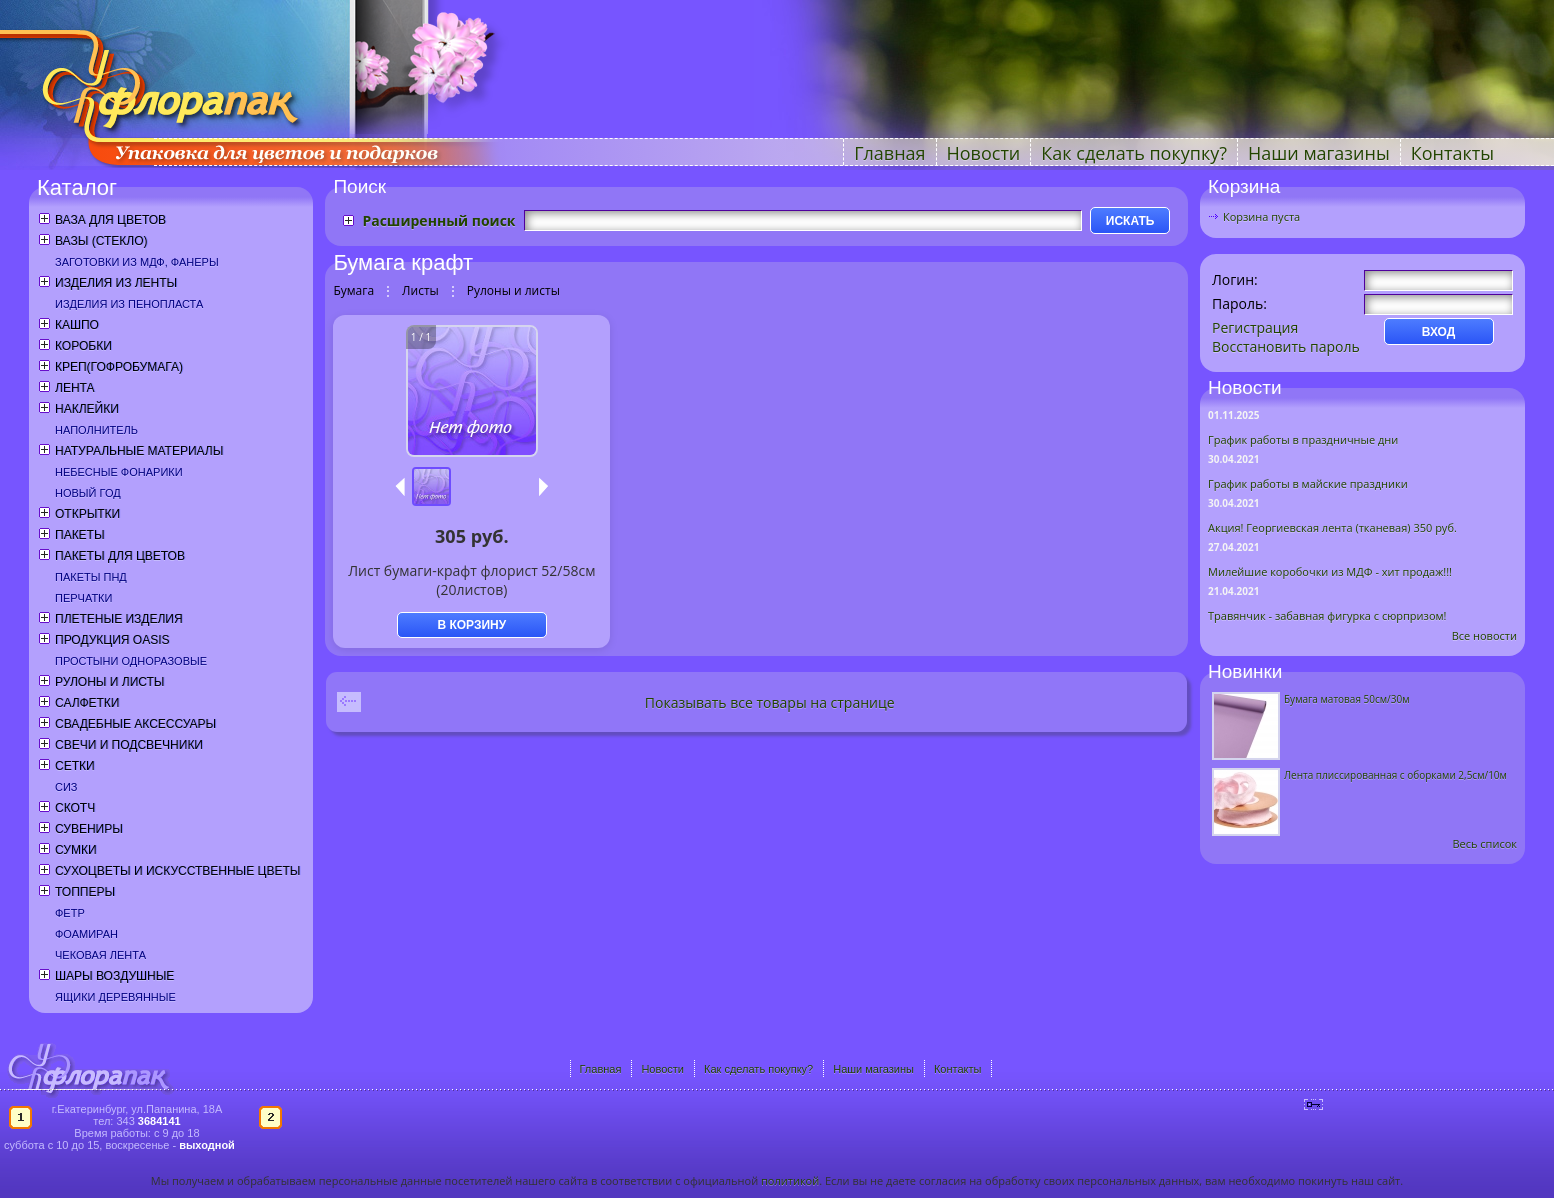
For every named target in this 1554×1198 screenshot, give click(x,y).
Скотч (75, 808)
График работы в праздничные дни (1303, 439)
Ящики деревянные (115, 997)
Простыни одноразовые (131, 661)
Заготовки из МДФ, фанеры (137, 262)
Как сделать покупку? (1134, 153)
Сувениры (89, 829)
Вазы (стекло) (101, 241)
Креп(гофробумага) (119, 367)
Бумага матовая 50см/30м (1347, 699)
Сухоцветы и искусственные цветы (177, 871)
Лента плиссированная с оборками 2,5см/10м (1395, 775)
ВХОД (1439, 332)
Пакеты (80, 535)
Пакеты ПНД (91, 577)
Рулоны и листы (109, 682)
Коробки (83, 346)
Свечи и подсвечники (129, 745)
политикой (790, 1180)
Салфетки (87, 703)
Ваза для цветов (110, 220)
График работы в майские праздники (1308, 483)
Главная (889, 153)
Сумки (76, 850)
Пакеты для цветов (120, 556)
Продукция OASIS (112, 640)
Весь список (1484, 843)
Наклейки (87, 409)
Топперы (85, 892)
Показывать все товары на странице (770, 702)
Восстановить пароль (1286, 346)
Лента (74, 388)
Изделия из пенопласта (129, 304)
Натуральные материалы (139, 451)
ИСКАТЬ (1130, 221)
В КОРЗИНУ (471, 625)
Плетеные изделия (119, 619)
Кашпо (77, 325)
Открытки (87, 514)
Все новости (1484, 635)
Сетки (75, 766)
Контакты (1452, 153)
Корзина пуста (1261, 216)
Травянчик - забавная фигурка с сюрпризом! (1327, 615)
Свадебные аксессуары (135, 724)
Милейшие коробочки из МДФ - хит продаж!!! (1330, 571)
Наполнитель (96, 430)
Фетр (70, 913)
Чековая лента (100, 955)
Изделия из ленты (116, 283)
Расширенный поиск (438, 220)
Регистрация (1255, 327)
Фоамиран (86, 934)
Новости (984, 153)
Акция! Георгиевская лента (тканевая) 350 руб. (1332, 527)
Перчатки (83, 598)
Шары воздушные (114, 976)
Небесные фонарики (119, 472)
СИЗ (66, 787)
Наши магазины (1319, 153)
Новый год (88, 493)
